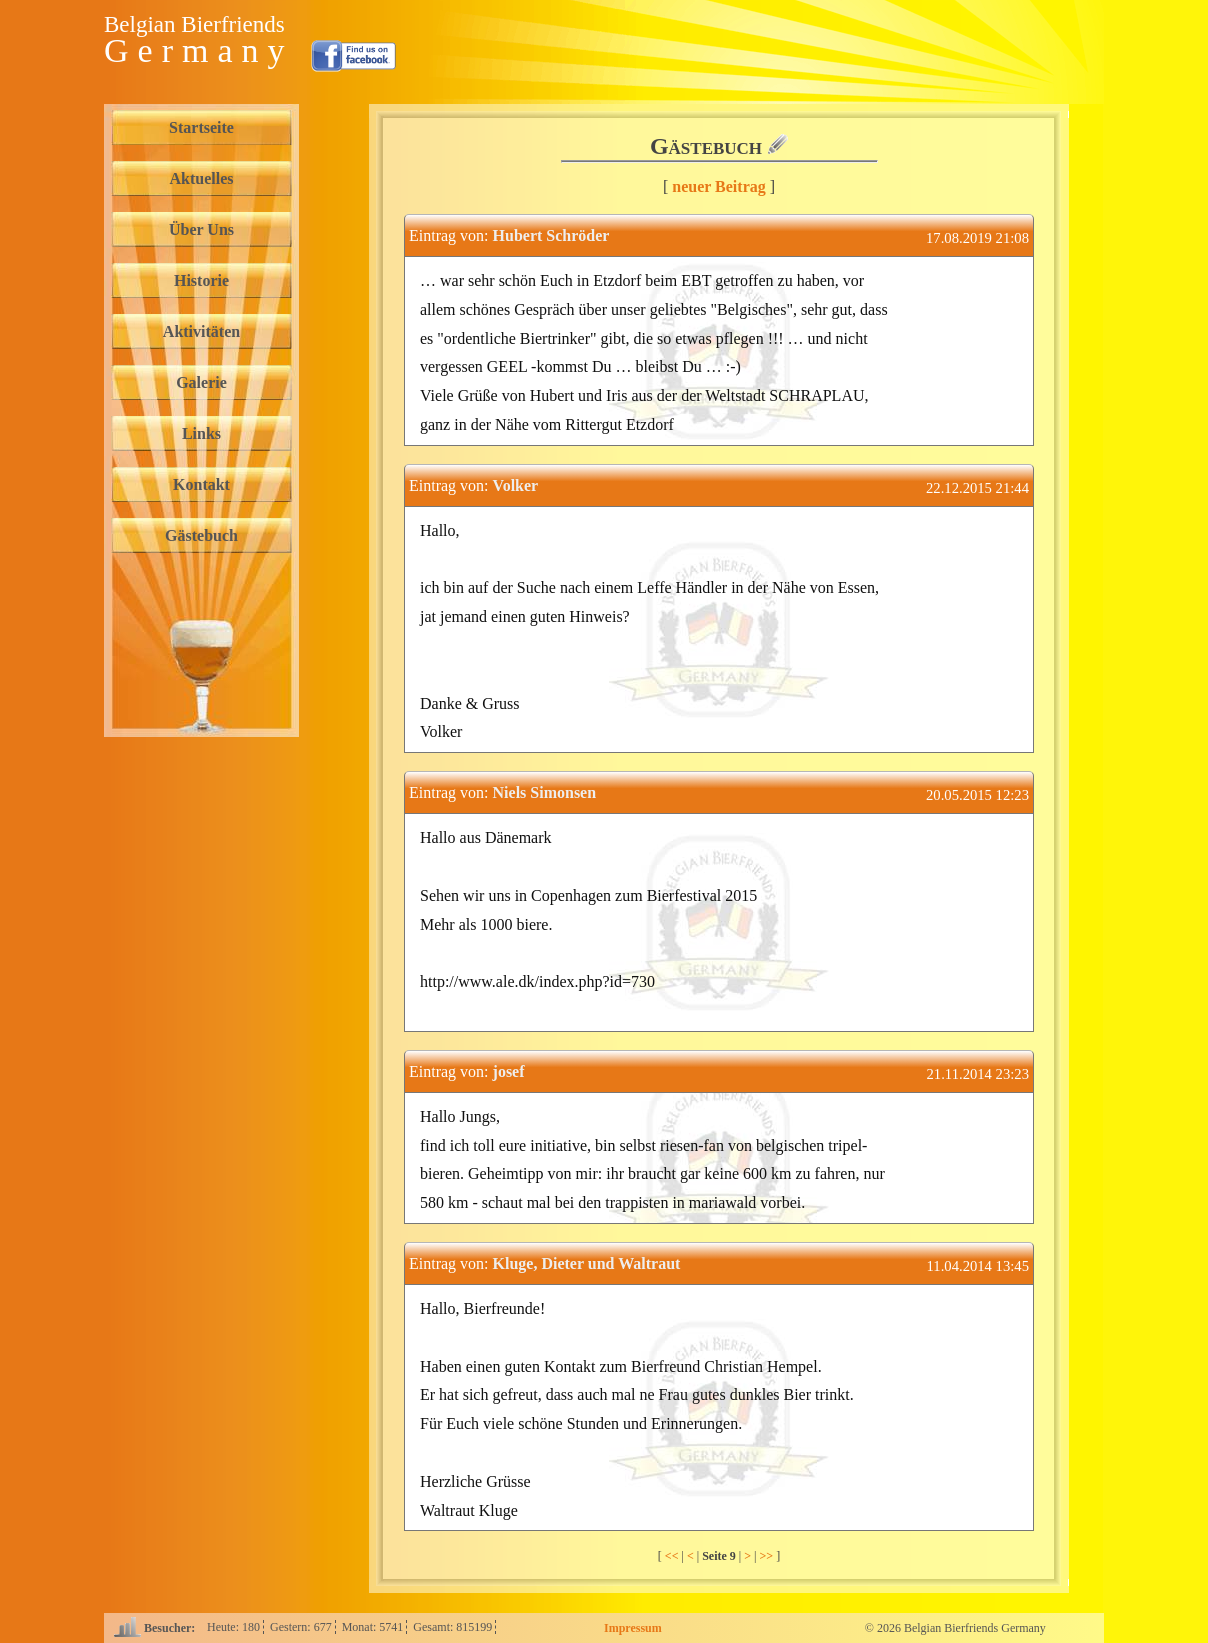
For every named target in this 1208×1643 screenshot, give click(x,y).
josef (509, 1071)
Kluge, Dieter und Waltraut (587, 1263)
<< (673, 1556)
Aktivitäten (201, 331)
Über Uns (201, 229)
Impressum (633, 1628)
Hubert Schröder (551, 235)
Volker (516, 485)
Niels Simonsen (545, 792)
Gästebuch (201, 535)
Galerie (201, 382)
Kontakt (201, 484)
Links (201, 433)
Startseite (201, 127)
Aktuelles (202, 178)
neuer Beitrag (718, 186)
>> (767, 1556)
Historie (201, 280)
